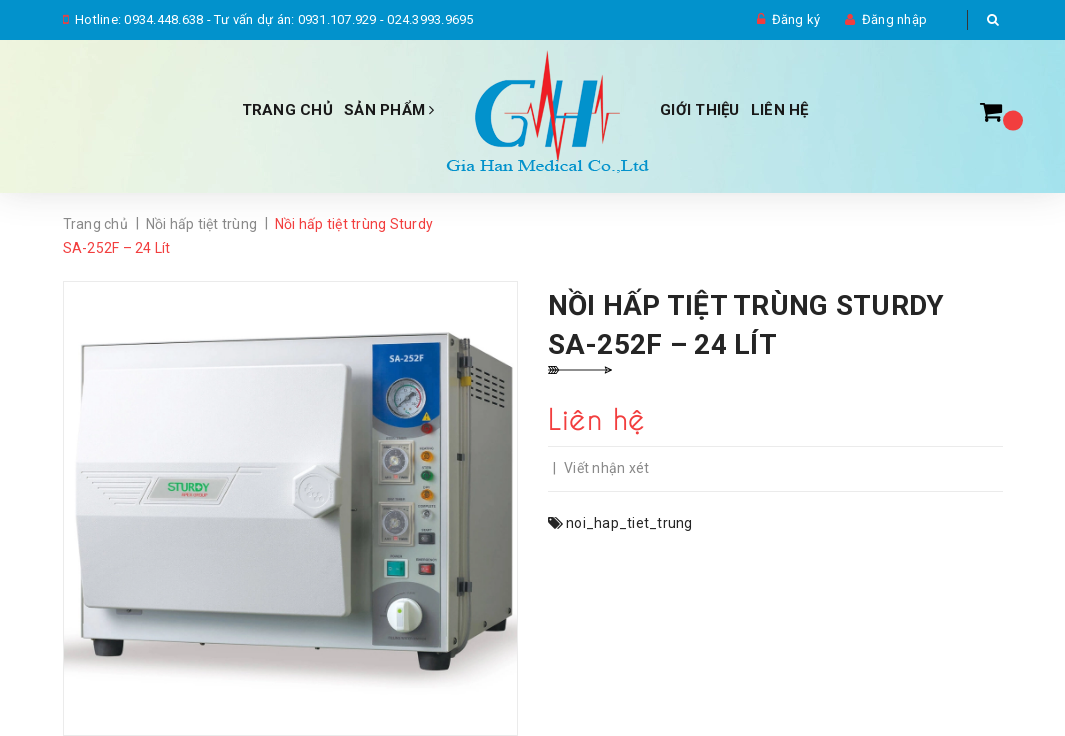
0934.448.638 (163, 19)
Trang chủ (287, 110)
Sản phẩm (389, 110)
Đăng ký (796, 19)
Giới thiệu (700, 110)
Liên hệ (780, 110)
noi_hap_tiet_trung (629, 523)
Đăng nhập (894, 19)
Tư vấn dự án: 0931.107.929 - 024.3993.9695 (344, 19)
